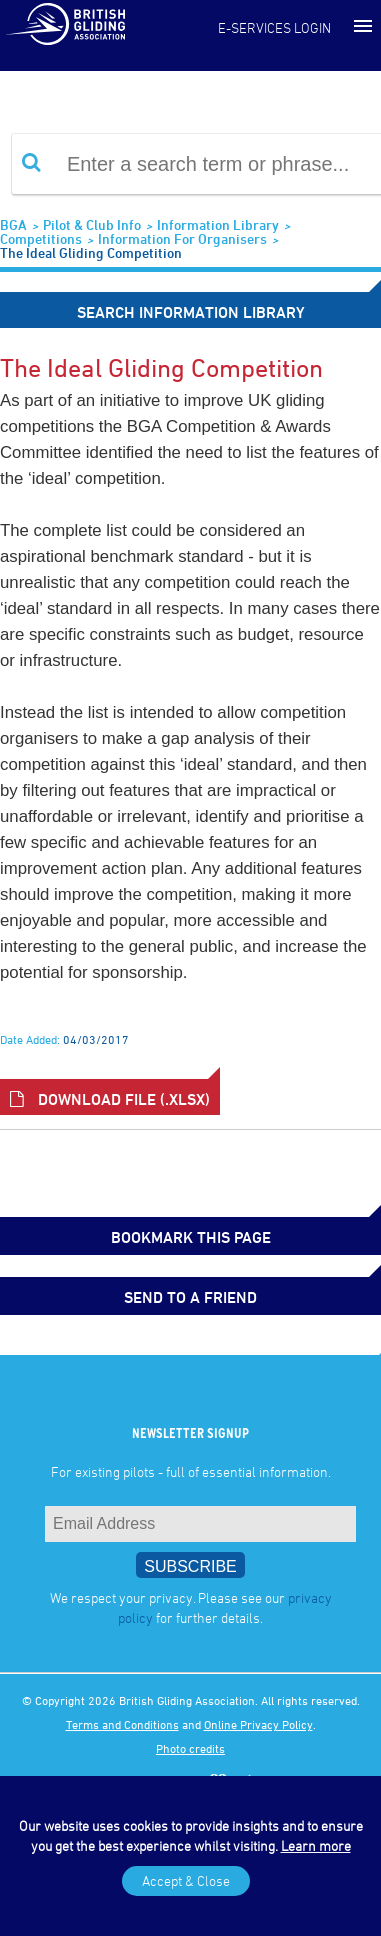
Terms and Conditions (122, 1724)
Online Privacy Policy (258, 1724)
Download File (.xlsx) (110, 1099)
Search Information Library (191, 312)
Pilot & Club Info (92, 224)
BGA (13, 224)
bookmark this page (191, 1237)
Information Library (218, 224)
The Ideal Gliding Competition (91, 252)
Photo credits (190, 1748)
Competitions (41, 238)
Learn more (316, 1845)
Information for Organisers (182, 238)
